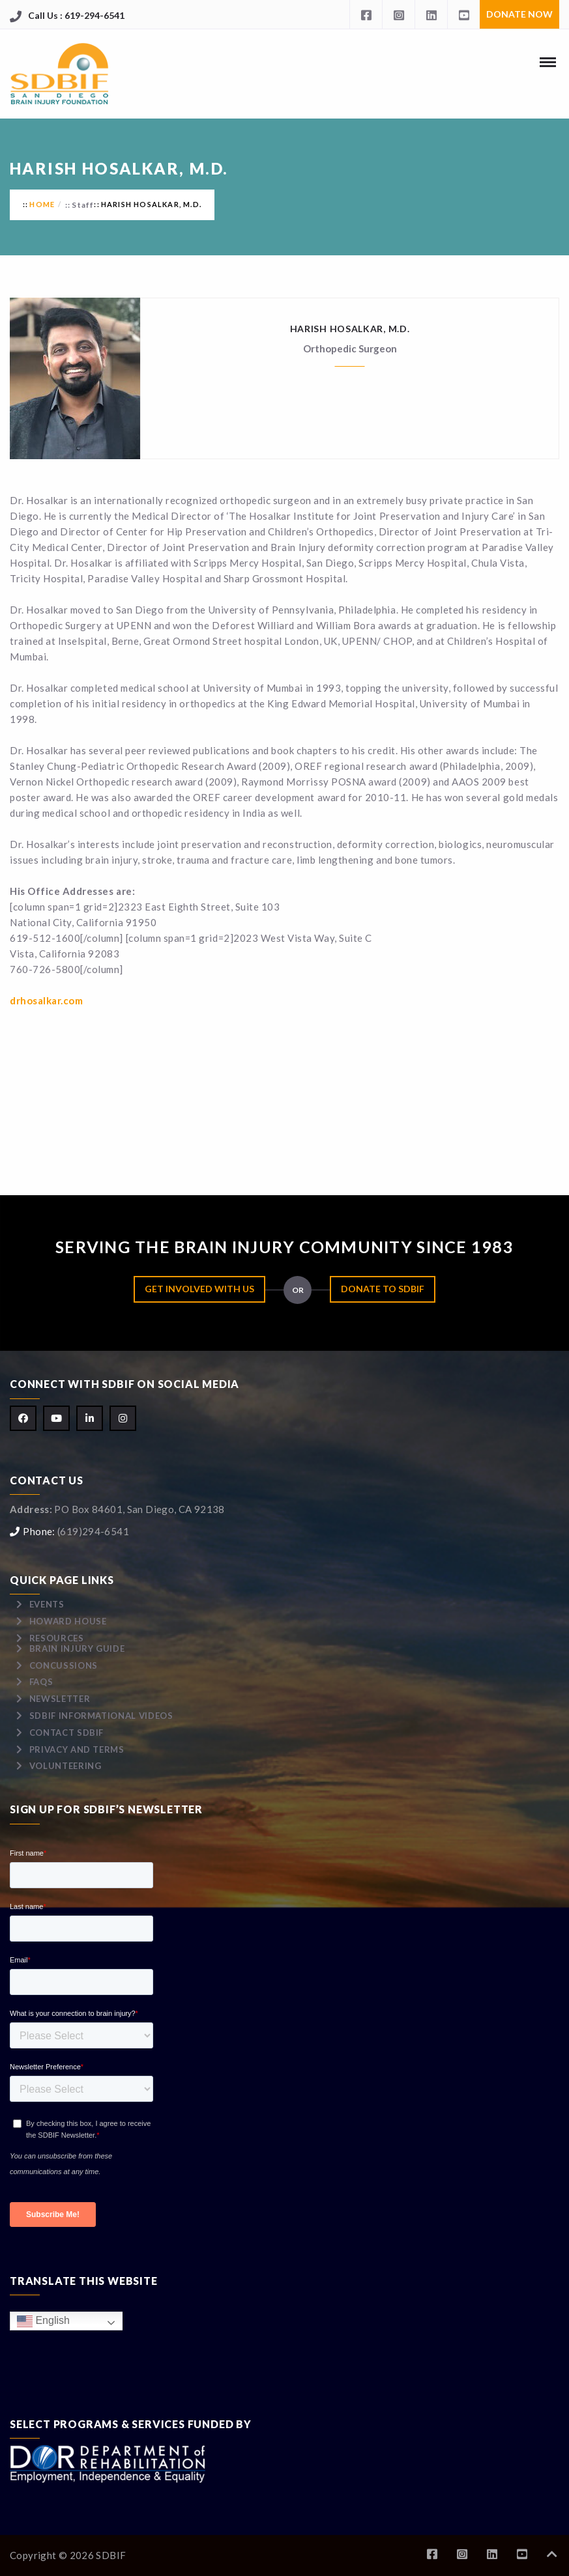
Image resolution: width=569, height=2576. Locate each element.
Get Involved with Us (199, 1288)
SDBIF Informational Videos (101, 1715)
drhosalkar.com (46, 1000)
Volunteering (65, 1766)
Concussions (63, 1665)
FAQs (41, 1682)
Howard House (68, 1621)
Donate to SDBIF (382, 1288)
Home (42, 204)
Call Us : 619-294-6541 (76, 15)
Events (47, 1604)
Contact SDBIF (66, 1732)
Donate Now (519, 14)
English (43, 2321)
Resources (56, 1638)
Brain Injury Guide (77, 1648)
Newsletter (60, 1698)
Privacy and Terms (76, 1749)
